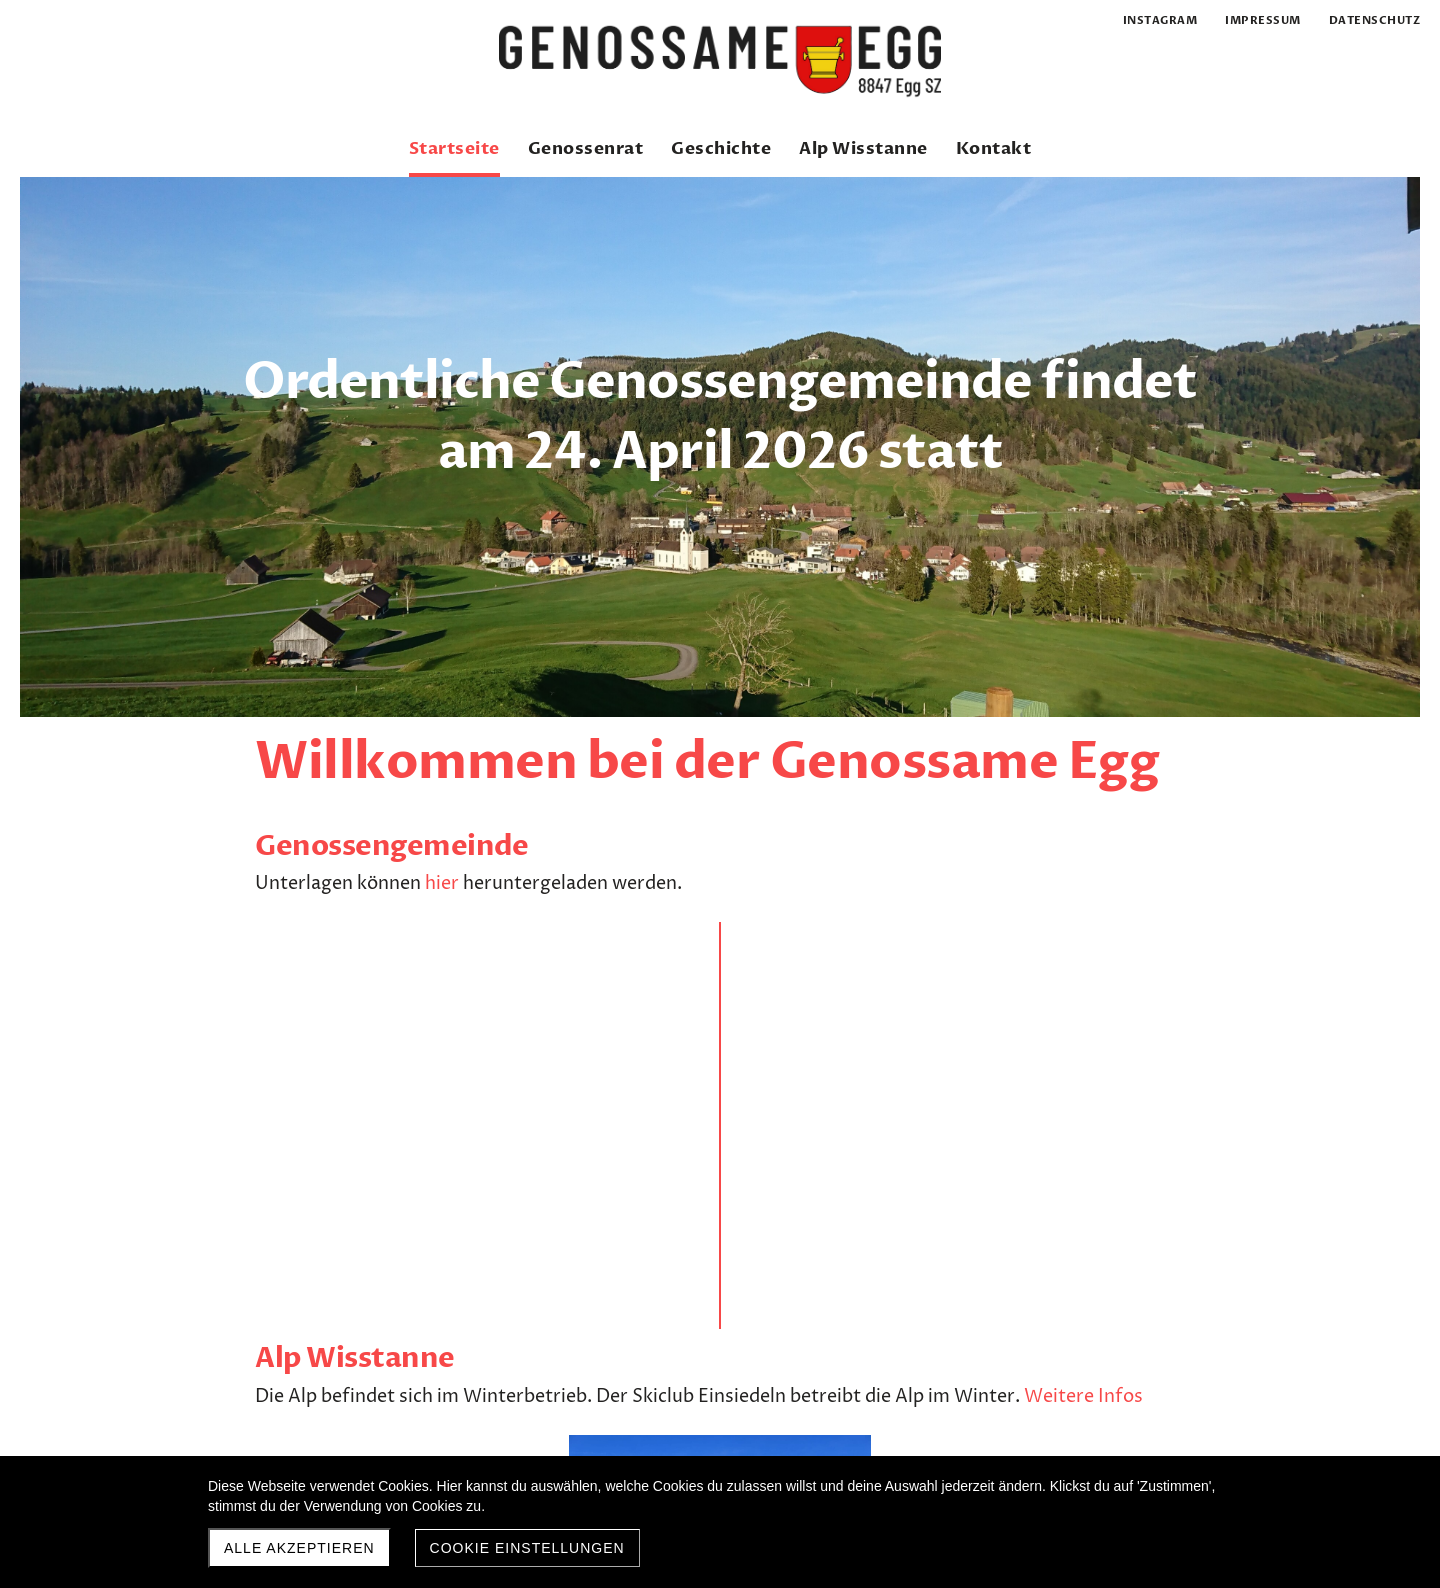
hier (442, 883)
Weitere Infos (710, 961)
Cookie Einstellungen (527, 1548)
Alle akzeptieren (299, 1548)
